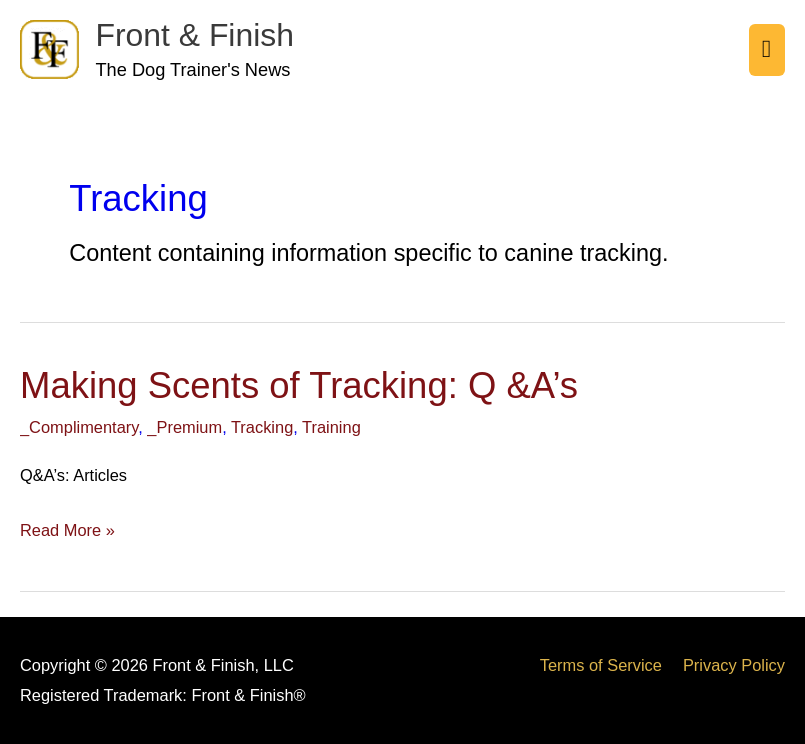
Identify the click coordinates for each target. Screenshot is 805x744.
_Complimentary (79, 427)
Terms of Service (601, 665)
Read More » (67, 527)
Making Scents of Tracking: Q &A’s (299, 385)
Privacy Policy (734, 665)
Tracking (262, 427)
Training (331, 427)
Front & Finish (194, 35)
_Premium (184, 427)
